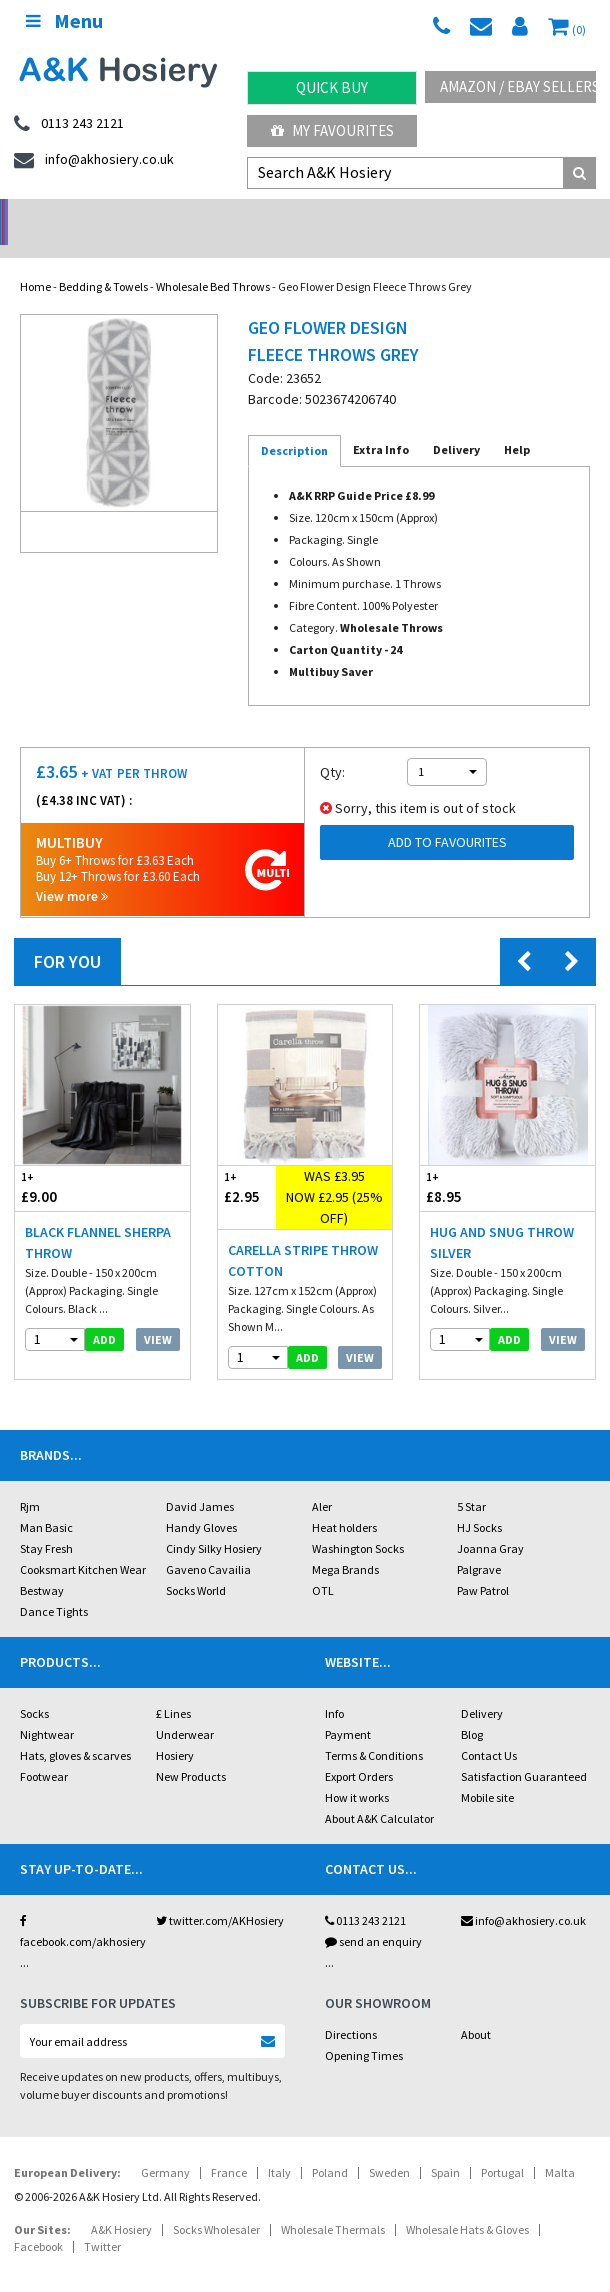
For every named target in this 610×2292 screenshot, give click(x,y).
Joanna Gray (490, 1522)
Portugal (502, 2146)
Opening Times (364, 2029)
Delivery (482, 1687)
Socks (34, 1687)
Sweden (389, 2146)
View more (72, 870)
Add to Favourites (447, 816)
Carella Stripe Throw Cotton (303, 1234)
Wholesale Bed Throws (213, 260)
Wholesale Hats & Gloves (467, 2203)
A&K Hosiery (121, 2203)
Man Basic (46, 1501)
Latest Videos (534, 215)
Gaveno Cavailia (208, 1543)
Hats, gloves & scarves (75, 1729)
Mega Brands (345, 1543)
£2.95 (247, 1161)
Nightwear (47, 1708)
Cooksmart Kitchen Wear (83, 1543)
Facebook (38, 2220)
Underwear (185, 1708)
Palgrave (479, 1543)
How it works (357, 1771)
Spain (445, 2146)
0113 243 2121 (365, 1894)
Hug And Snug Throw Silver (502, 1216)
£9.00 (58, 1161)
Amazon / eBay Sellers (518, 86)
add (104, 1313)
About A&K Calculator (379, 1792)
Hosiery (175, 1729)
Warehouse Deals (381, 215)
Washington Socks (358, 1522)
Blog (472, 1708)
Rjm (30, 1480)
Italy (279, 2146)
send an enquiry (373, 1915)
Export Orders (359, 1750)
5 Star (471, 1480)
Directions (351, 2008)
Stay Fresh (46, 1522)
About (476, 2008)
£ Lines (173, 1687)
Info (334, 1687)
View (158, 1313)
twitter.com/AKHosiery (220, 1894)
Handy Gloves (201, 1501)
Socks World (196, 1564)
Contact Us (489, 1729)
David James (200, 1480)
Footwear (44, 1750)
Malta (560, 2146)
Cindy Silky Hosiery (214, 1522)
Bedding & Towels (103, 260)
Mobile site (487, 1771)
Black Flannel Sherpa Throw (98, 1216)
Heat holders (344, 1501)
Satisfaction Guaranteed (524, 1750)
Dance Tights (54, 1585)
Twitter (102, 2220)
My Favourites (332, 130)
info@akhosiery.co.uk (523, 1894)
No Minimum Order (76, 215)
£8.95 (463, 1161)
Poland (330, 2146)
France (229, 2146)
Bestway (42, 1564)
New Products (191, 1750)
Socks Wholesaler (216, 2203)
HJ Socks (479, 1501)
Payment (348, 1708)
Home (35, 260)
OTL (323, 1564)
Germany (165, 2146)
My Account (228, 215)
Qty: (332, 746)
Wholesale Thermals (333, 2203)
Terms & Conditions (374, 1729)
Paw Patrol (483, 1564)
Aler (322, 1480)
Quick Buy (332, 87)
